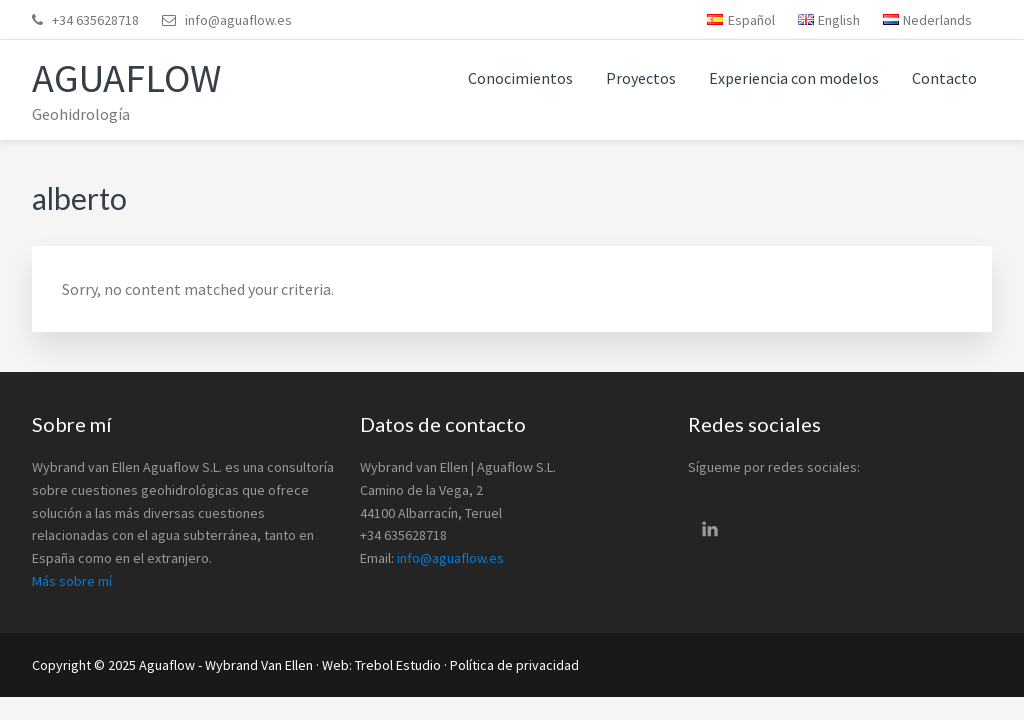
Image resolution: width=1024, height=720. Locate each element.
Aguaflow (126, 78)
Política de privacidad (514, 665)
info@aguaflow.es (238, 20)
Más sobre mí (72, 581)
